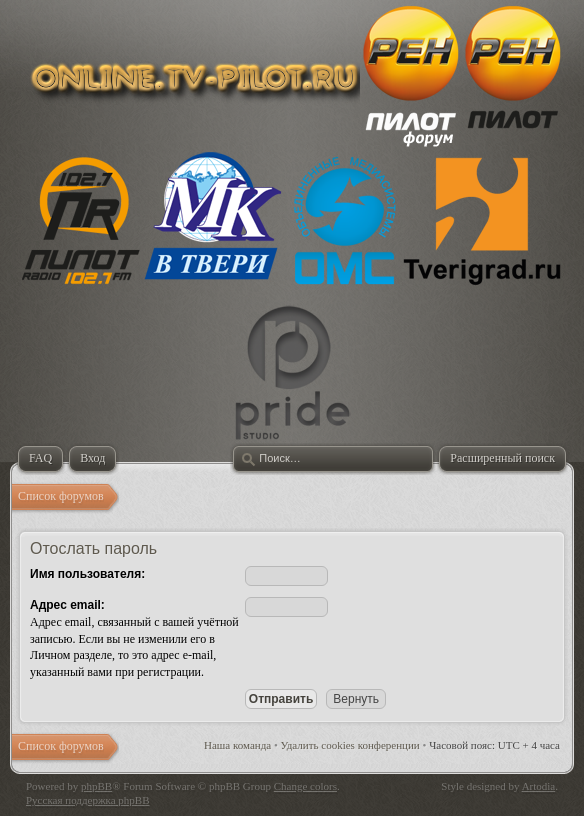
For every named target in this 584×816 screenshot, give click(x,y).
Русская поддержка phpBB (87, 800)
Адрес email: (67, 605)
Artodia (539, 786)
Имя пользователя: (87, 574)
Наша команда (237, 745)
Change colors (305, 786)
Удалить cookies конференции (350, 745)
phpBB (96, 786)
